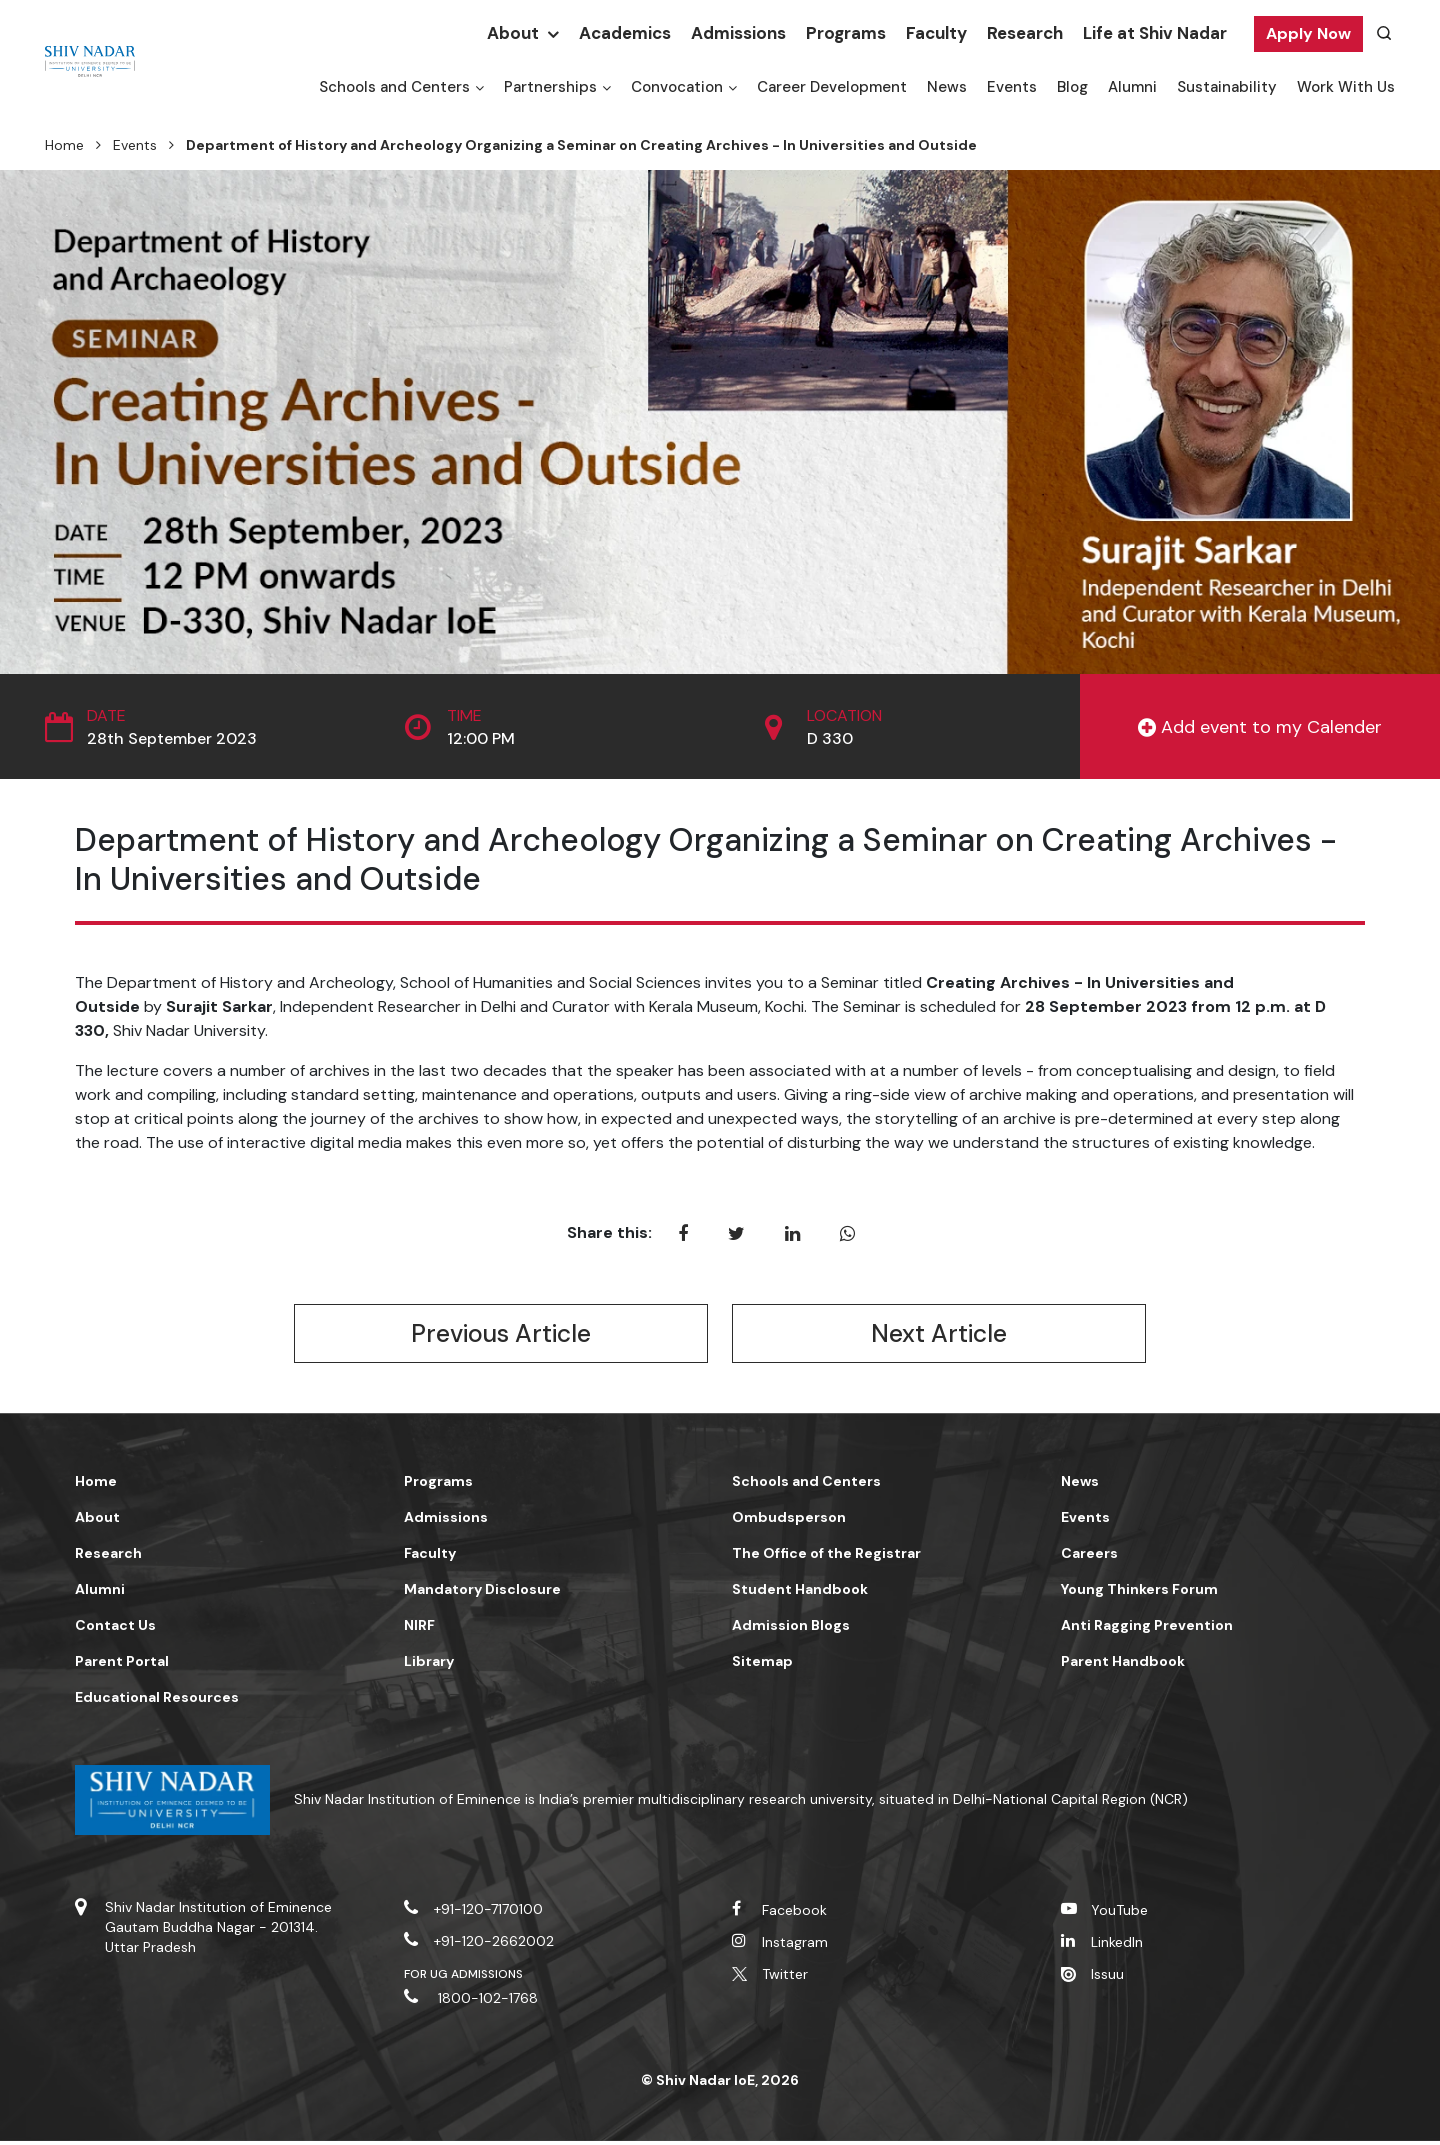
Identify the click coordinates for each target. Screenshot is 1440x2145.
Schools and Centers (394, 87)
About (513, 33)
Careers (1089, 1557)
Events (1012, 87)
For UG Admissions (464, 1978)
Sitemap (762, 1665)
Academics (625, 33)
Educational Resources (157, 1701)
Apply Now (1308, 33)
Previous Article (501, 1335)
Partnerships (550, 87)
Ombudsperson (789, 1521)
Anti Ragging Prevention (1147, 1629)
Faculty (936, 33)
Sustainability (1227, 87)
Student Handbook (800, 1593)
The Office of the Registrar (826, 1557)
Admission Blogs (791, 1629)
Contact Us (115, 1629)
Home (64, 145)
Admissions (738, 33)
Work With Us (1346, 87)
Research (1025, 33)
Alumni (1132, 87)
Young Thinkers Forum (1139, 1593)
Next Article (939, 1335)
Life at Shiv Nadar (1155, 33)
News (947, 87)
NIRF (419, 1629)
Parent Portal (122, 1665)
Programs (846, 33)
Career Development (832, 87)
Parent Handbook (1123, 1665)
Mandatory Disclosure (482, 1593)
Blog (1072, 87)
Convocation (677, 87)
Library (429, 1665)
